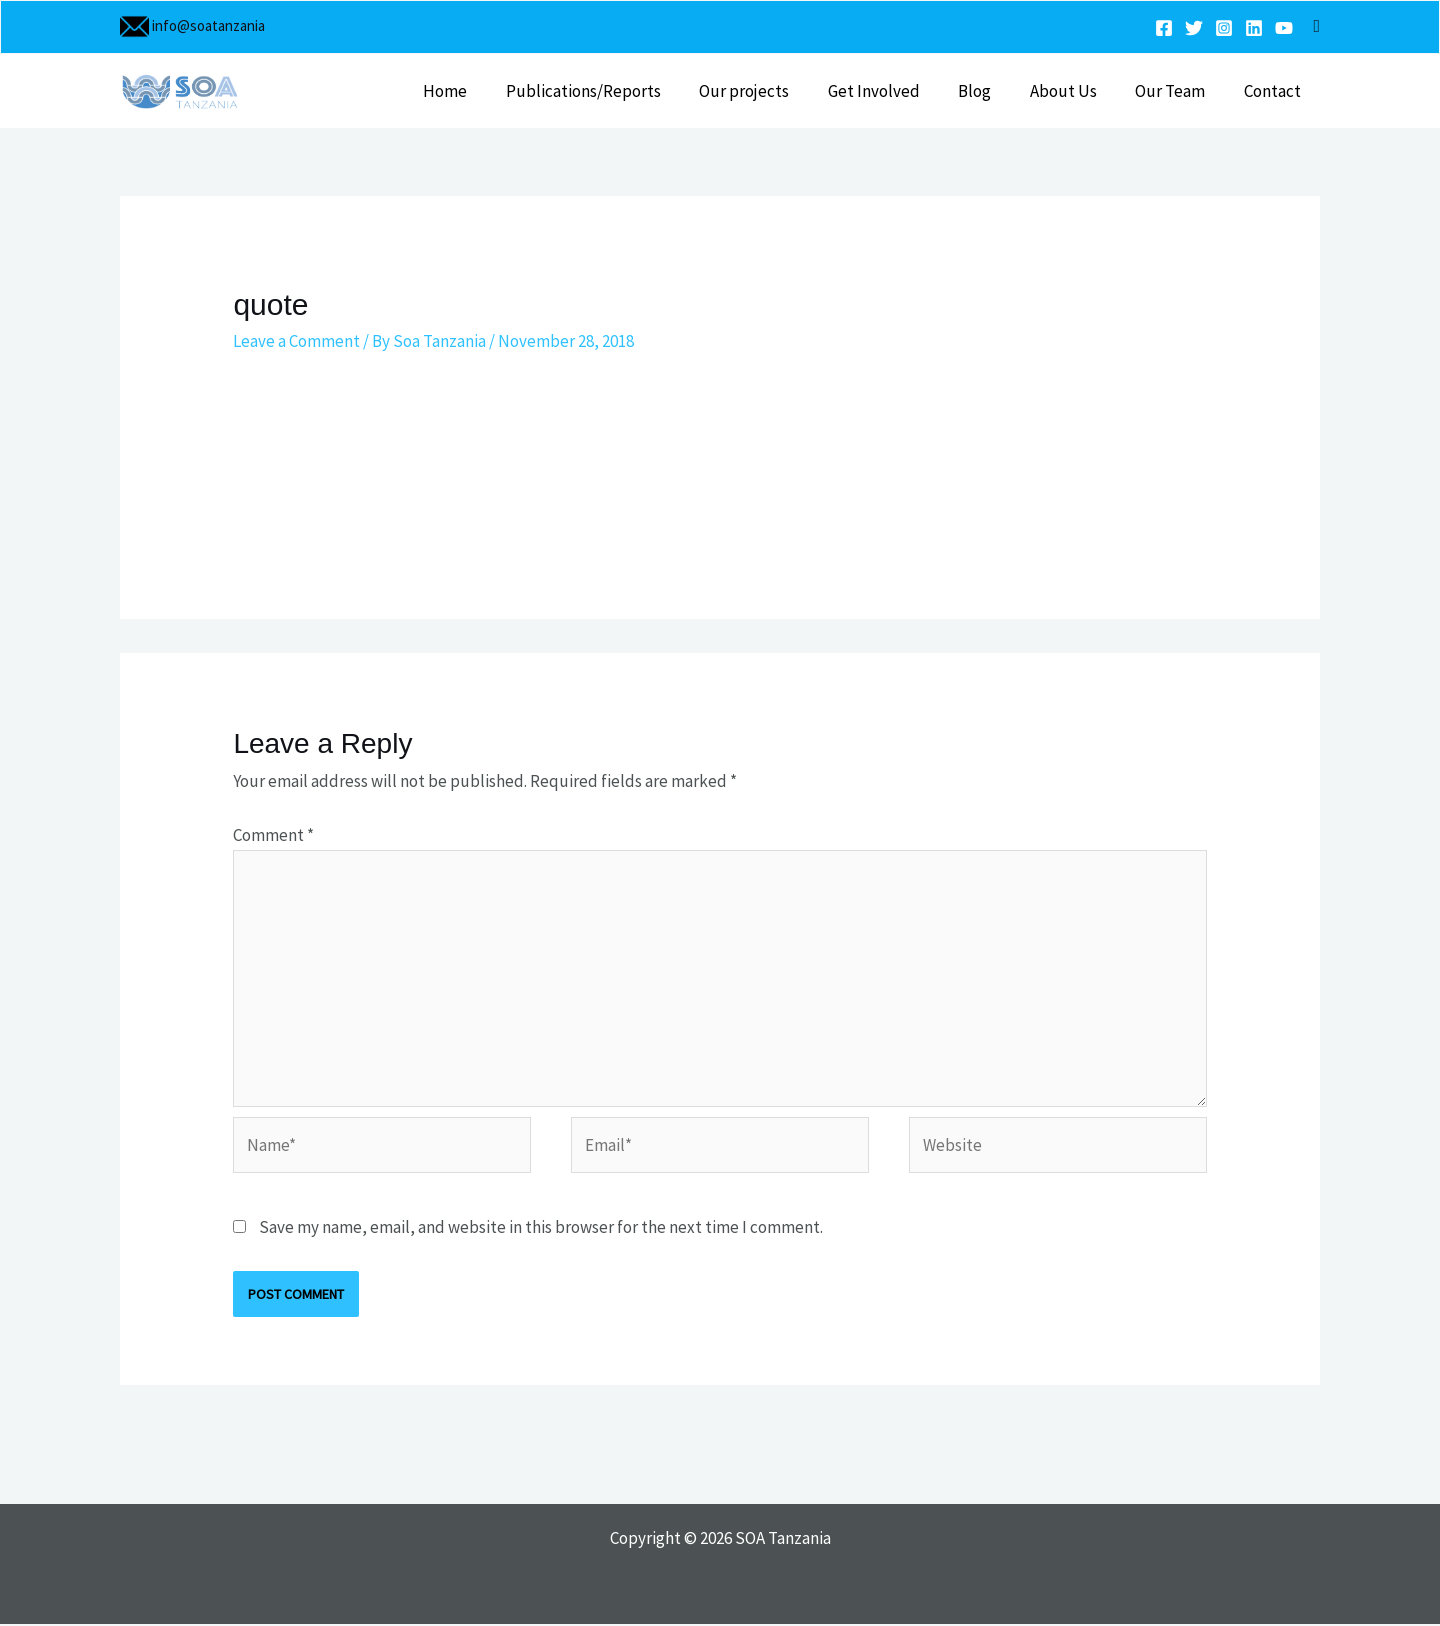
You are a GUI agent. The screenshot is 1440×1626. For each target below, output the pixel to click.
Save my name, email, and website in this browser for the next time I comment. (541, 1229)
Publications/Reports (612, 91)
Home (479, 91)
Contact (1274, 91)
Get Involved (894, 91)
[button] (1316, 26)
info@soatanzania (207, 25)
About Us (1074, 91)
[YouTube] (1284, 28)
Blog (990, 91)
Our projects (769, 91)
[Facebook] (1164, 28)
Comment (273, 835)
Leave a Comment (296, 341)
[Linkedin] (1254, 28)
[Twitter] (1194, 28)
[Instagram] (1224, 28)
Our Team (1177, 91)
